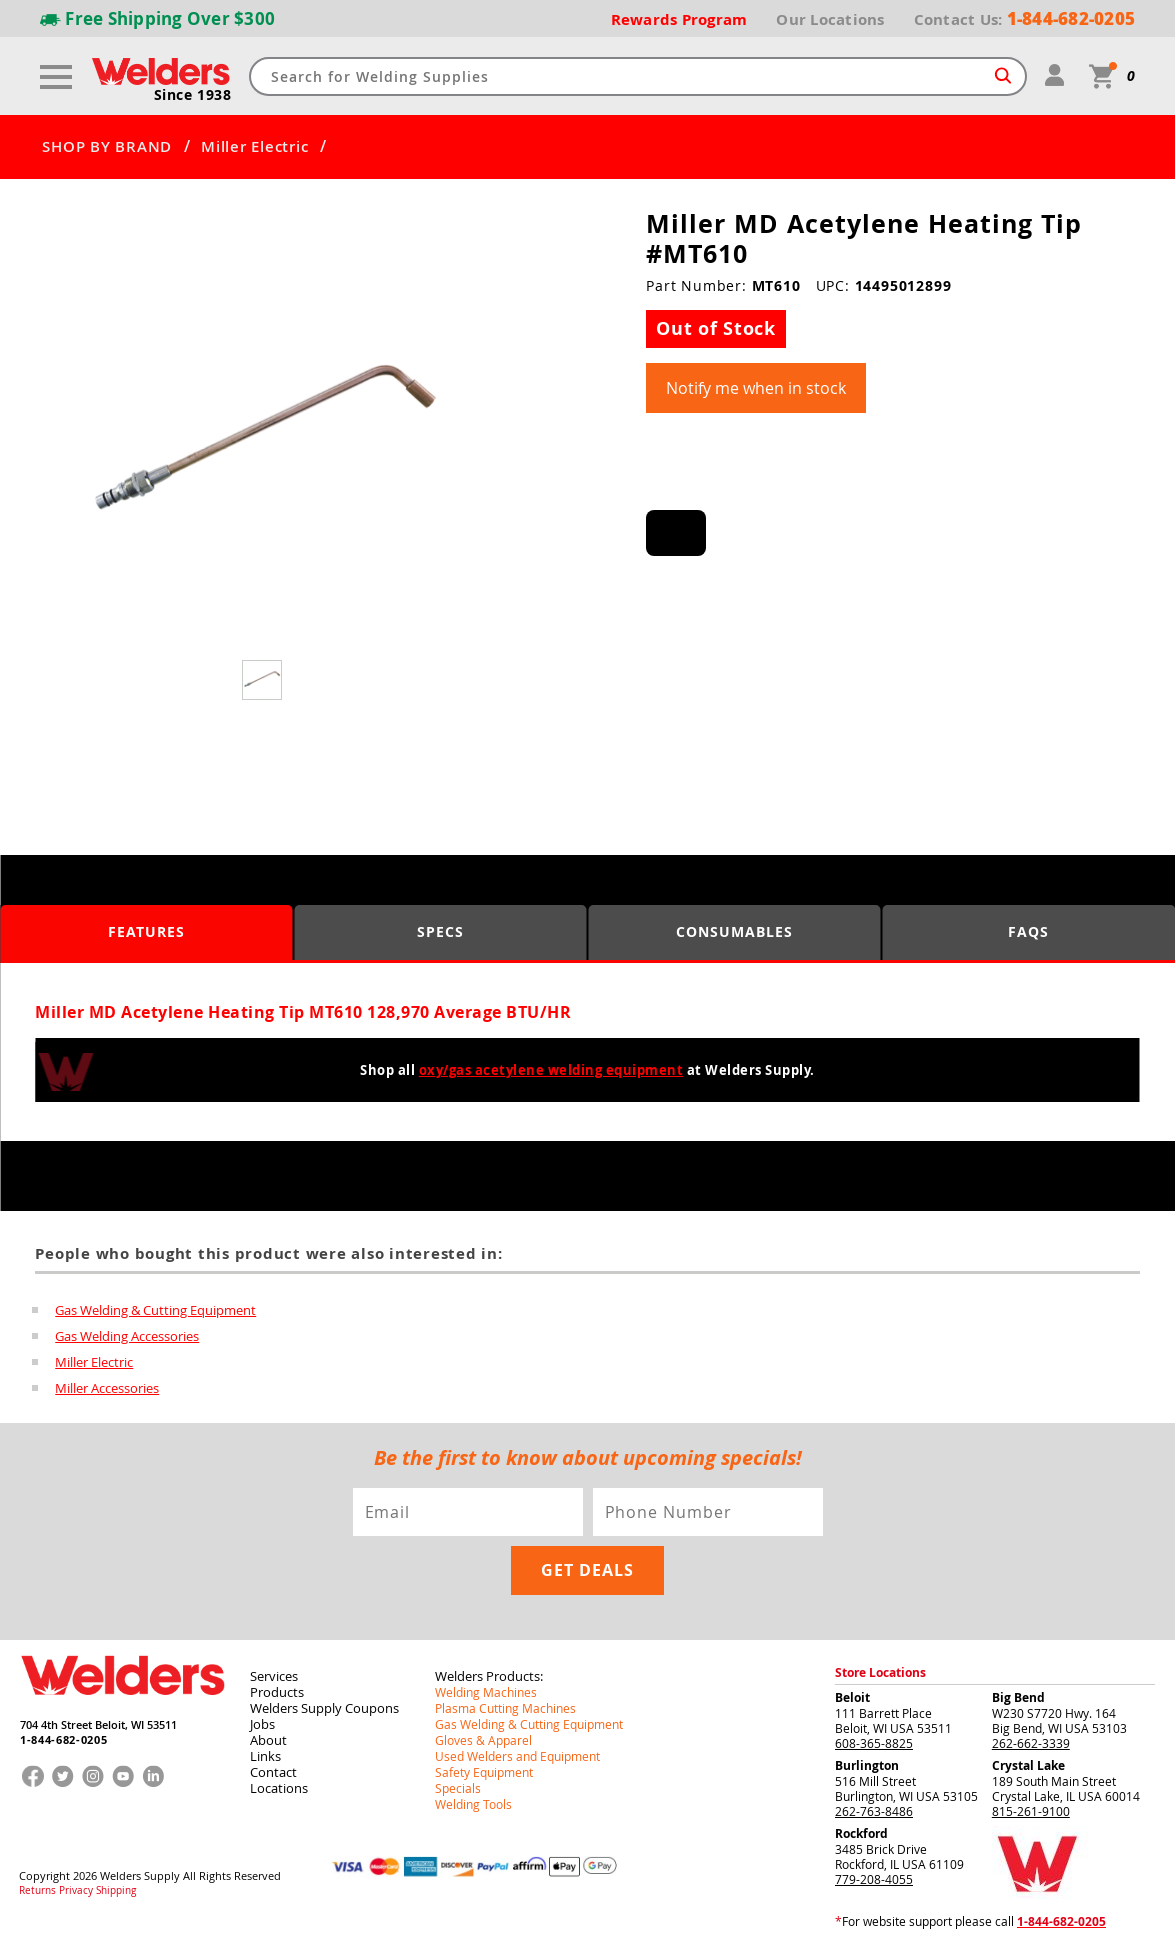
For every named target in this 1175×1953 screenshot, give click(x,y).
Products (277, 1692)
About (268, 1740)
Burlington (867, 1765)
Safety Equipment (484, 1772)
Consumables (734, 931)
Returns (37, 1891)
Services (274, 1676)
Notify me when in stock (756, 388)
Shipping (116, 1891)
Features (146, 931)
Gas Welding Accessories (127, 1336)
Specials (458, 1788)
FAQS (1028, 931)
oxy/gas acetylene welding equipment (551, 1070)
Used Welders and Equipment (517, 1756)
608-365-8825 (874, 1743)
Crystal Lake (1028, 1765)
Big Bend (1018, 1697)
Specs (440, 931)
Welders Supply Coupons (324, 1708)
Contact (273, 1772)
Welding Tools (473, 1804)
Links (265, 1756)
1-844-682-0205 (63, 1739)
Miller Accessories (107, 1388)
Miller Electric (254, 147)
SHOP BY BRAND (107, 147)
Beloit (852, 1697)
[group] (264, 446)
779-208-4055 (874, 1879)
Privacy (76, 1891)
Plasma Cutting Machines (505, 1708)
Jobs (262, 1724)
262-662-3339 (1031, 1743)
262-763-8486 (874, 1811)
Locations (279, 1788)
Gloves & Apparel (483, 1740)
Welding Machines (486, 1692)
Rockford (861, 1833)
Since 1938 (193, 95)
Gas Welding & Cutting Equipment (155, 1310)
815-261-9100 (1031, 1811)
